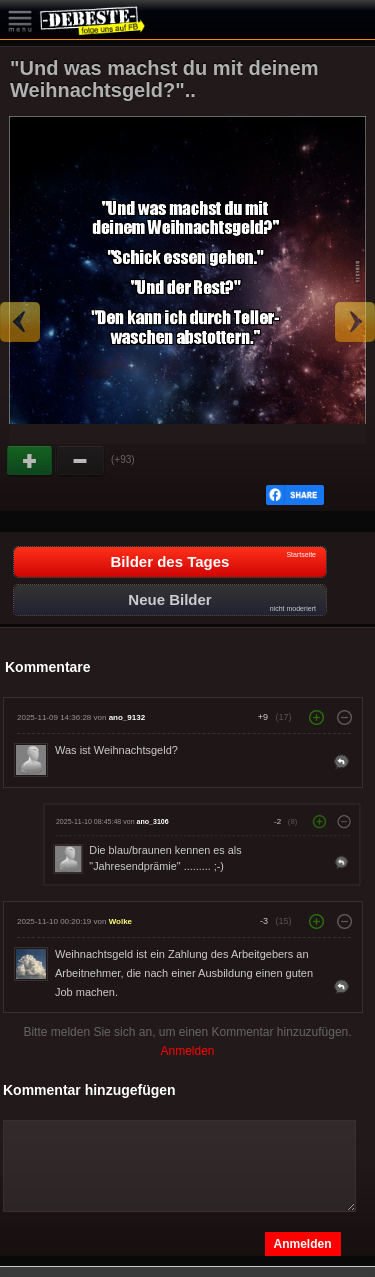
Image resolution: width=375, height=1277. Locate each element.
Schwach (81, 461)
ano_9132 (127, 717)
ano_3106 (153, 822)
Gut (31, 461)
